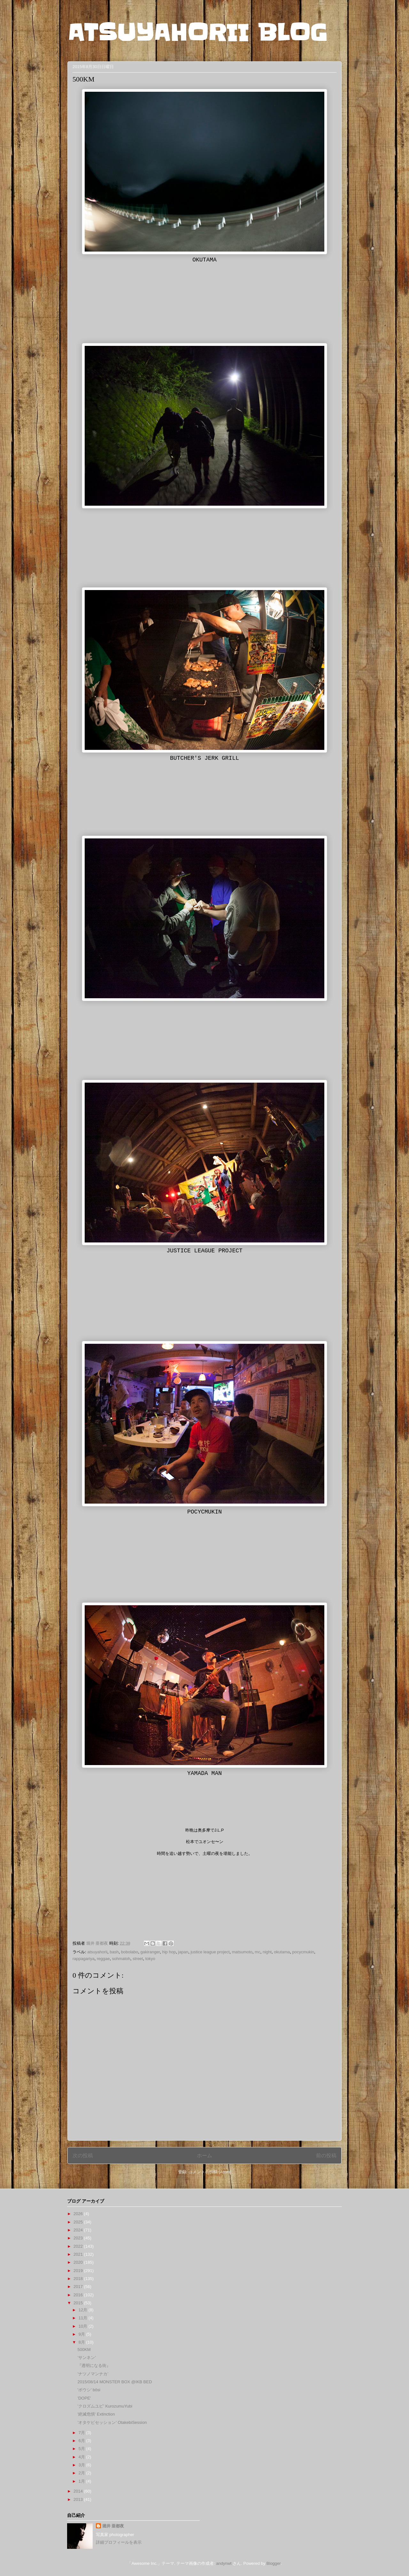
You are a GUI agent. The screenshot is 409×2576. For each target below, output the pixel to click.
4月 (82, 2457)
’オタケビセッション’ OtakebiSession (112, 2422)
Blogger (273, 2563)
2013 (78, 2499)
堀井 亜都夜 (113, 2526)
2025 (78, 2222)
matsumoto (242, 1952)
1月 (82, 2481)
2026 (78, 2213)
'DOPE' (84, 2398)
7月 (82, 2432)
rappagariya (84, 1958)
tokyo (150, 1958)
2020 (78, 2262)
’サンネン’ (86, 2357)
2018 (78, 2278)
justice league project (209, 1952)
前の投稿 (326, 2155)
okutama (282, 1952)
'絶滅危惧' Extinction (96, 2414)
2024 (78, 2230)
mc (257, 1952)
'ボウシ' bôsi (88, 2389)
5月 (82, 2448)
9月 (82, 2334)
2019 (78, 2270)
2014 (78, 2491)
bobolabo (129, 1952)
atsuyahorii (97, 1952)
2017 (78, 2286)
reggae (103, 1958)
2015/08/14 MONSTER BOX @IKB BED (114, 2381)
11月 (84, 2317)
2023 (78, 2238)
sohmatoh (121, 1958)
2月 (82, 2473)
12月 (84, 2310)
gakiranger (150, 1952)
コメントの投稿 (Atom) (210, 2171)
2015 (78, 2302)
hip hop (169, 1952)
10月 (84, 2326)
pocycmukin (303, 1952)
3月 (82, 2465)
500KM (83, 2349)
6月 (82, 2440)
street (138, 1958)
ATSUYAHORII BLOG (197, 32)
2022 (78, 2246)
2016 (78, 2294)
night (267, 1952)
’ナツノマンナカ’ (92, 2373)
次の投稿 (83, 2155)
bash (114, 1952)
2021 (78, 2254)
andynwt (223, 2563)
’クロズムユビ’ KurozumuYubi (104, 2406)
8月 (82, 2342)
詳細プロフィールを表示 (119, 2542)
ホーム (204, 2155)
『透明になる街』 (94, 2365)
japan (183, 1952)
